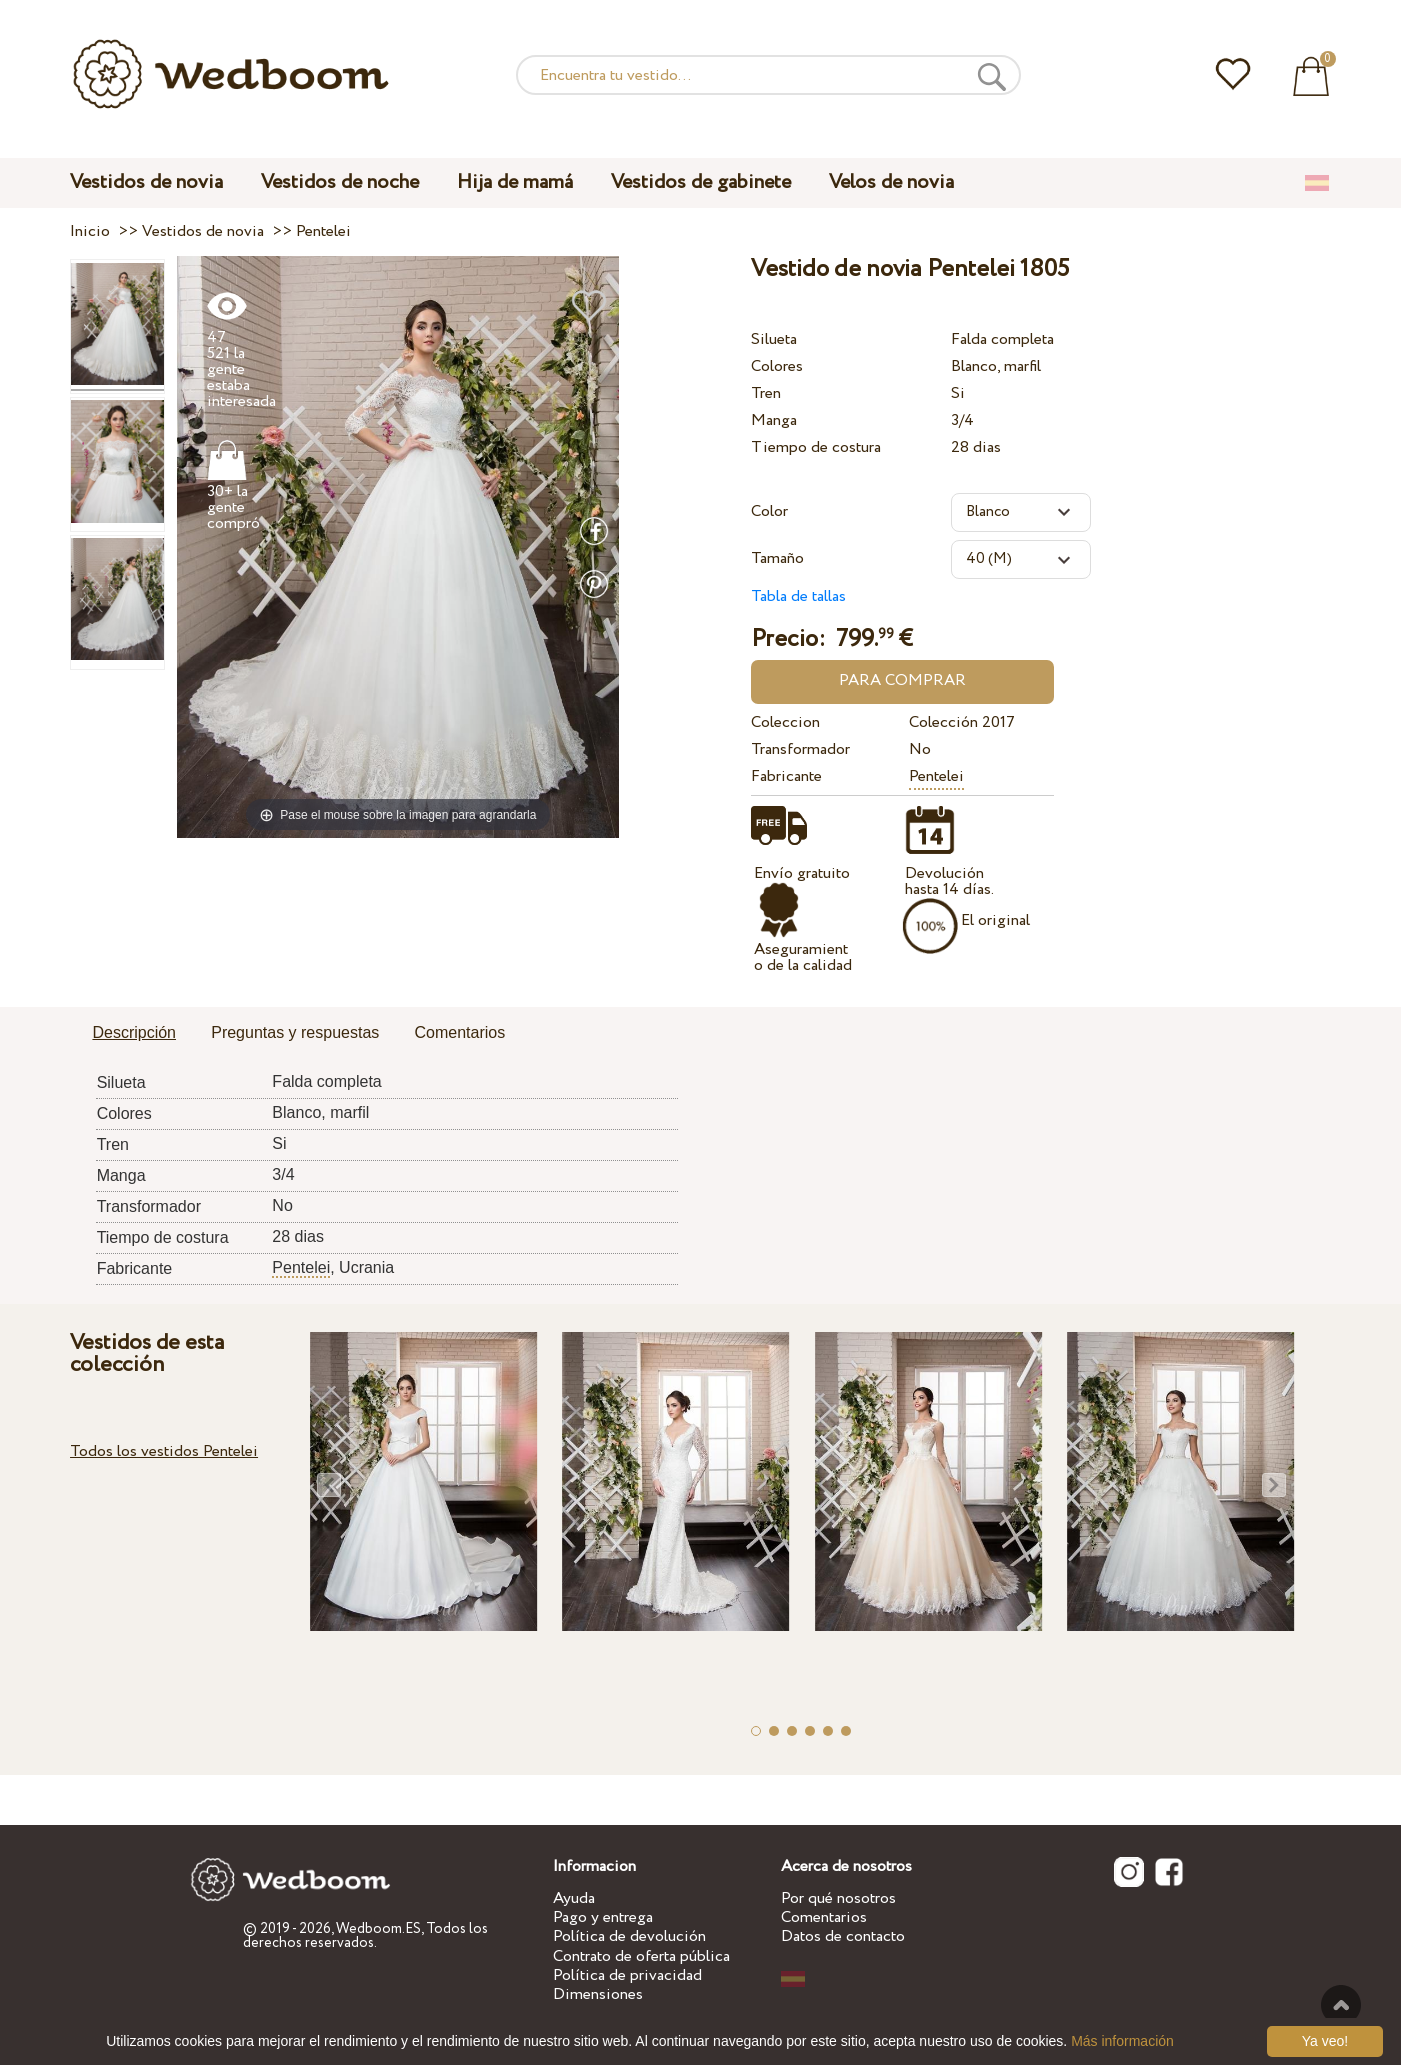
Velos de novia (891, 182)
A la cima (1341, 2005)
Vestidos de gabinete (701, 182)
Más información (1122, 2041)
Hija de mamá (515, 182)
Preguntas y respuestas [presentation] (295, 1032)
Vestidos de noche (340, 182)
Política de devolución (629, 1936)
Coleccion (785, 722)
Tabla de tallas (798, 596)
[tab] (134, 1034)
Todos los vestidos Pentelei (164, 1451)
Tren (766, 393)
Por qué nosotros (838, 1898)
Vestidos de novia (146, 182)
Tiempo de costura (816, 447)
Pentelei (936, 776)
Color (769, 511)
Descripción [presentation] (134, 1032)
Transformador (800, 749)
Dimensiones (598, 1994)
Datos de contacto (843, 1936)
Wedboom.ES (378, 1929)
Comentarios (824, 1917)
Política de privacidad (627, 1975)
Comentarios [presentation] (459, 1032)
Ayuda (574, 1898)
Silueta (774, 339)
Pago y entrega (603, 1917)
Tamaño (777, 558)
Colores (777, 366)
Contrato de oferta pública (641, 1956)
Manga (774, 420)
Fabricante (786, 776)
